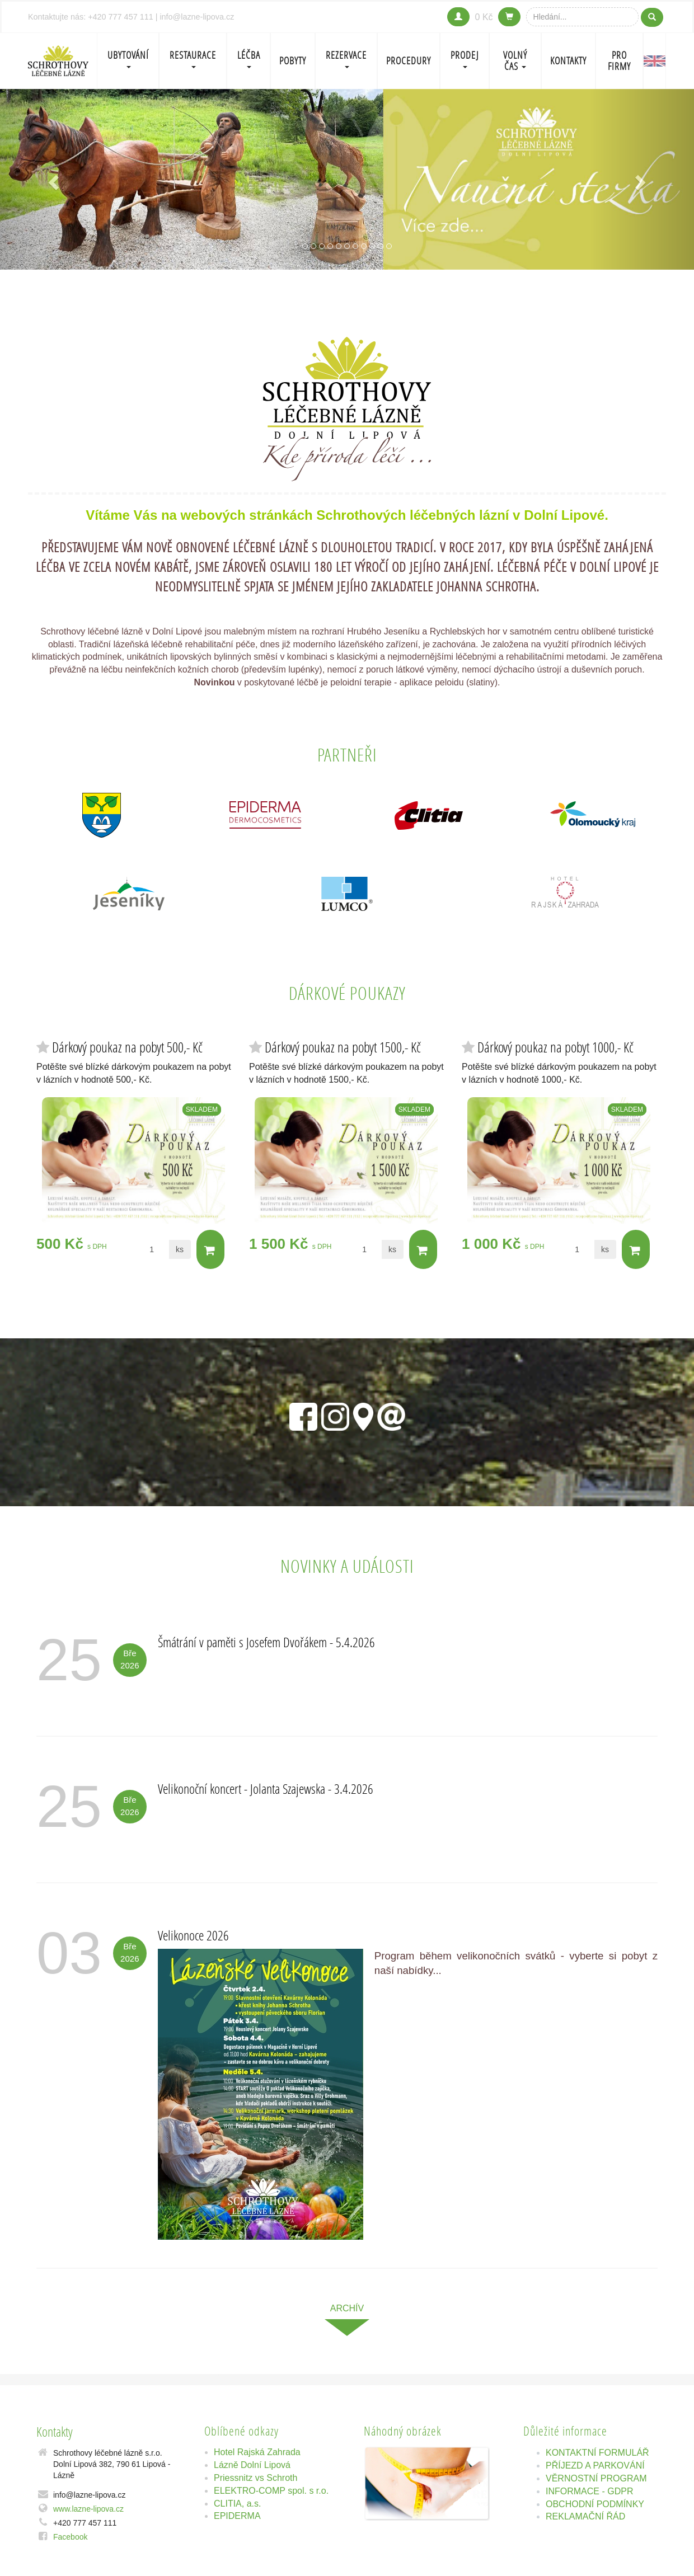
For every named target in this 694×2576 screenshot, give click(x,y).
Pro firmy (619, 61)
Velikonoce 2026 (193, 1935)
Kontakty (568, 60)
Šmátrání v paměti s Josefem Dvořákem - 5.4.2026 (266, 1642)
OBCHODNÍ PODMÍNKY (595, 2504)
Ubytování (128, 58)
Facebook (70, 2536)
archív (347, 2308)
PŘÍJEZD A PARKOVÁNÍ (595, 2465)
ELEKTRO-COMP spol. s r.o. (271, 2490)
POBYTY (292, 60)
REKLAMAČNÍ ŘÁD (585, 2516)
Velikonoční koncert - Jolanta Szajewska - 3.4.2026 (265, 1788)
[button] (52, 179)
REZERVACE (346, 58)
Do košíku (209, 1250)
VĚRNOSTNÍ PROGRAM (596, 2478)
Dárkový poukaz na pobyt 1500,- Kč (343, 1047)
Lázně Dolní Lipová (252, 2465)
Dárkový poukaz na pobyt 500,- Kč (127, 1047)
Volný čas (515, 61)
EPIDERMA (237, 2516)
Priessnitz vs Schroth (255, 2478)
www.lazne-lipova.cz (88, 2508)
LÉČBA (248, 58)
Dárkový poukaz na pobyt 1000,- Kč (555, 1047)
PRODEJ (465, 58)
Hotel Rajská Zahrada (257, 2452)
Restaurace (193, 58)
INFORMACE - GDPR (589, 2491)
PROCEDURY (408, 60)
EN (654, 61)
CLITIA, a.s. (237, 2503)
